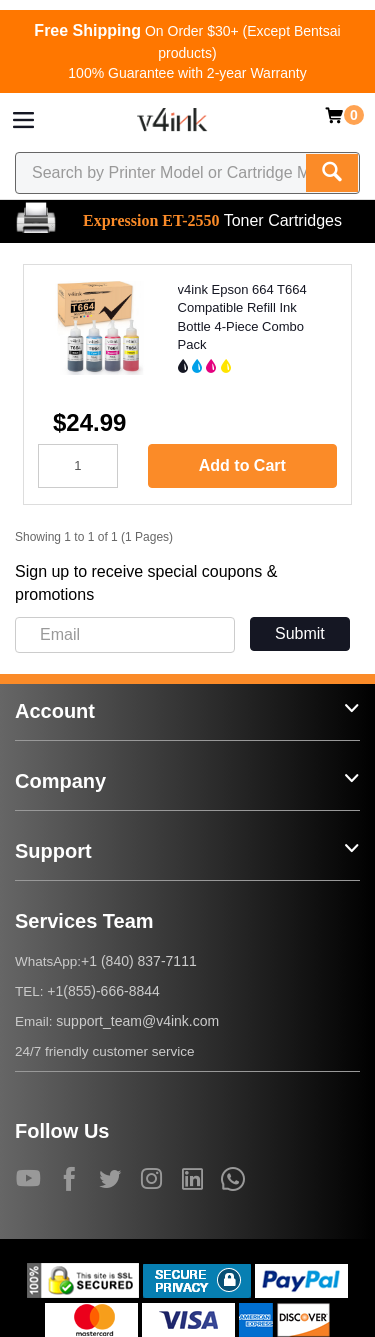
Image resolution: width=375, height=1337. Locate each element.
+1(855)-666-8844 (103, 991)
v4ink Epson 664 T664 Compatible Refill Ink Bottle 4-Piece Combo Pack (242, 317)
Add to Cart (242, 465)
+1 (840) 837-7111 (139, 961)
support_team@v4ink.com (137, 1021)
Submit (300, 633)
